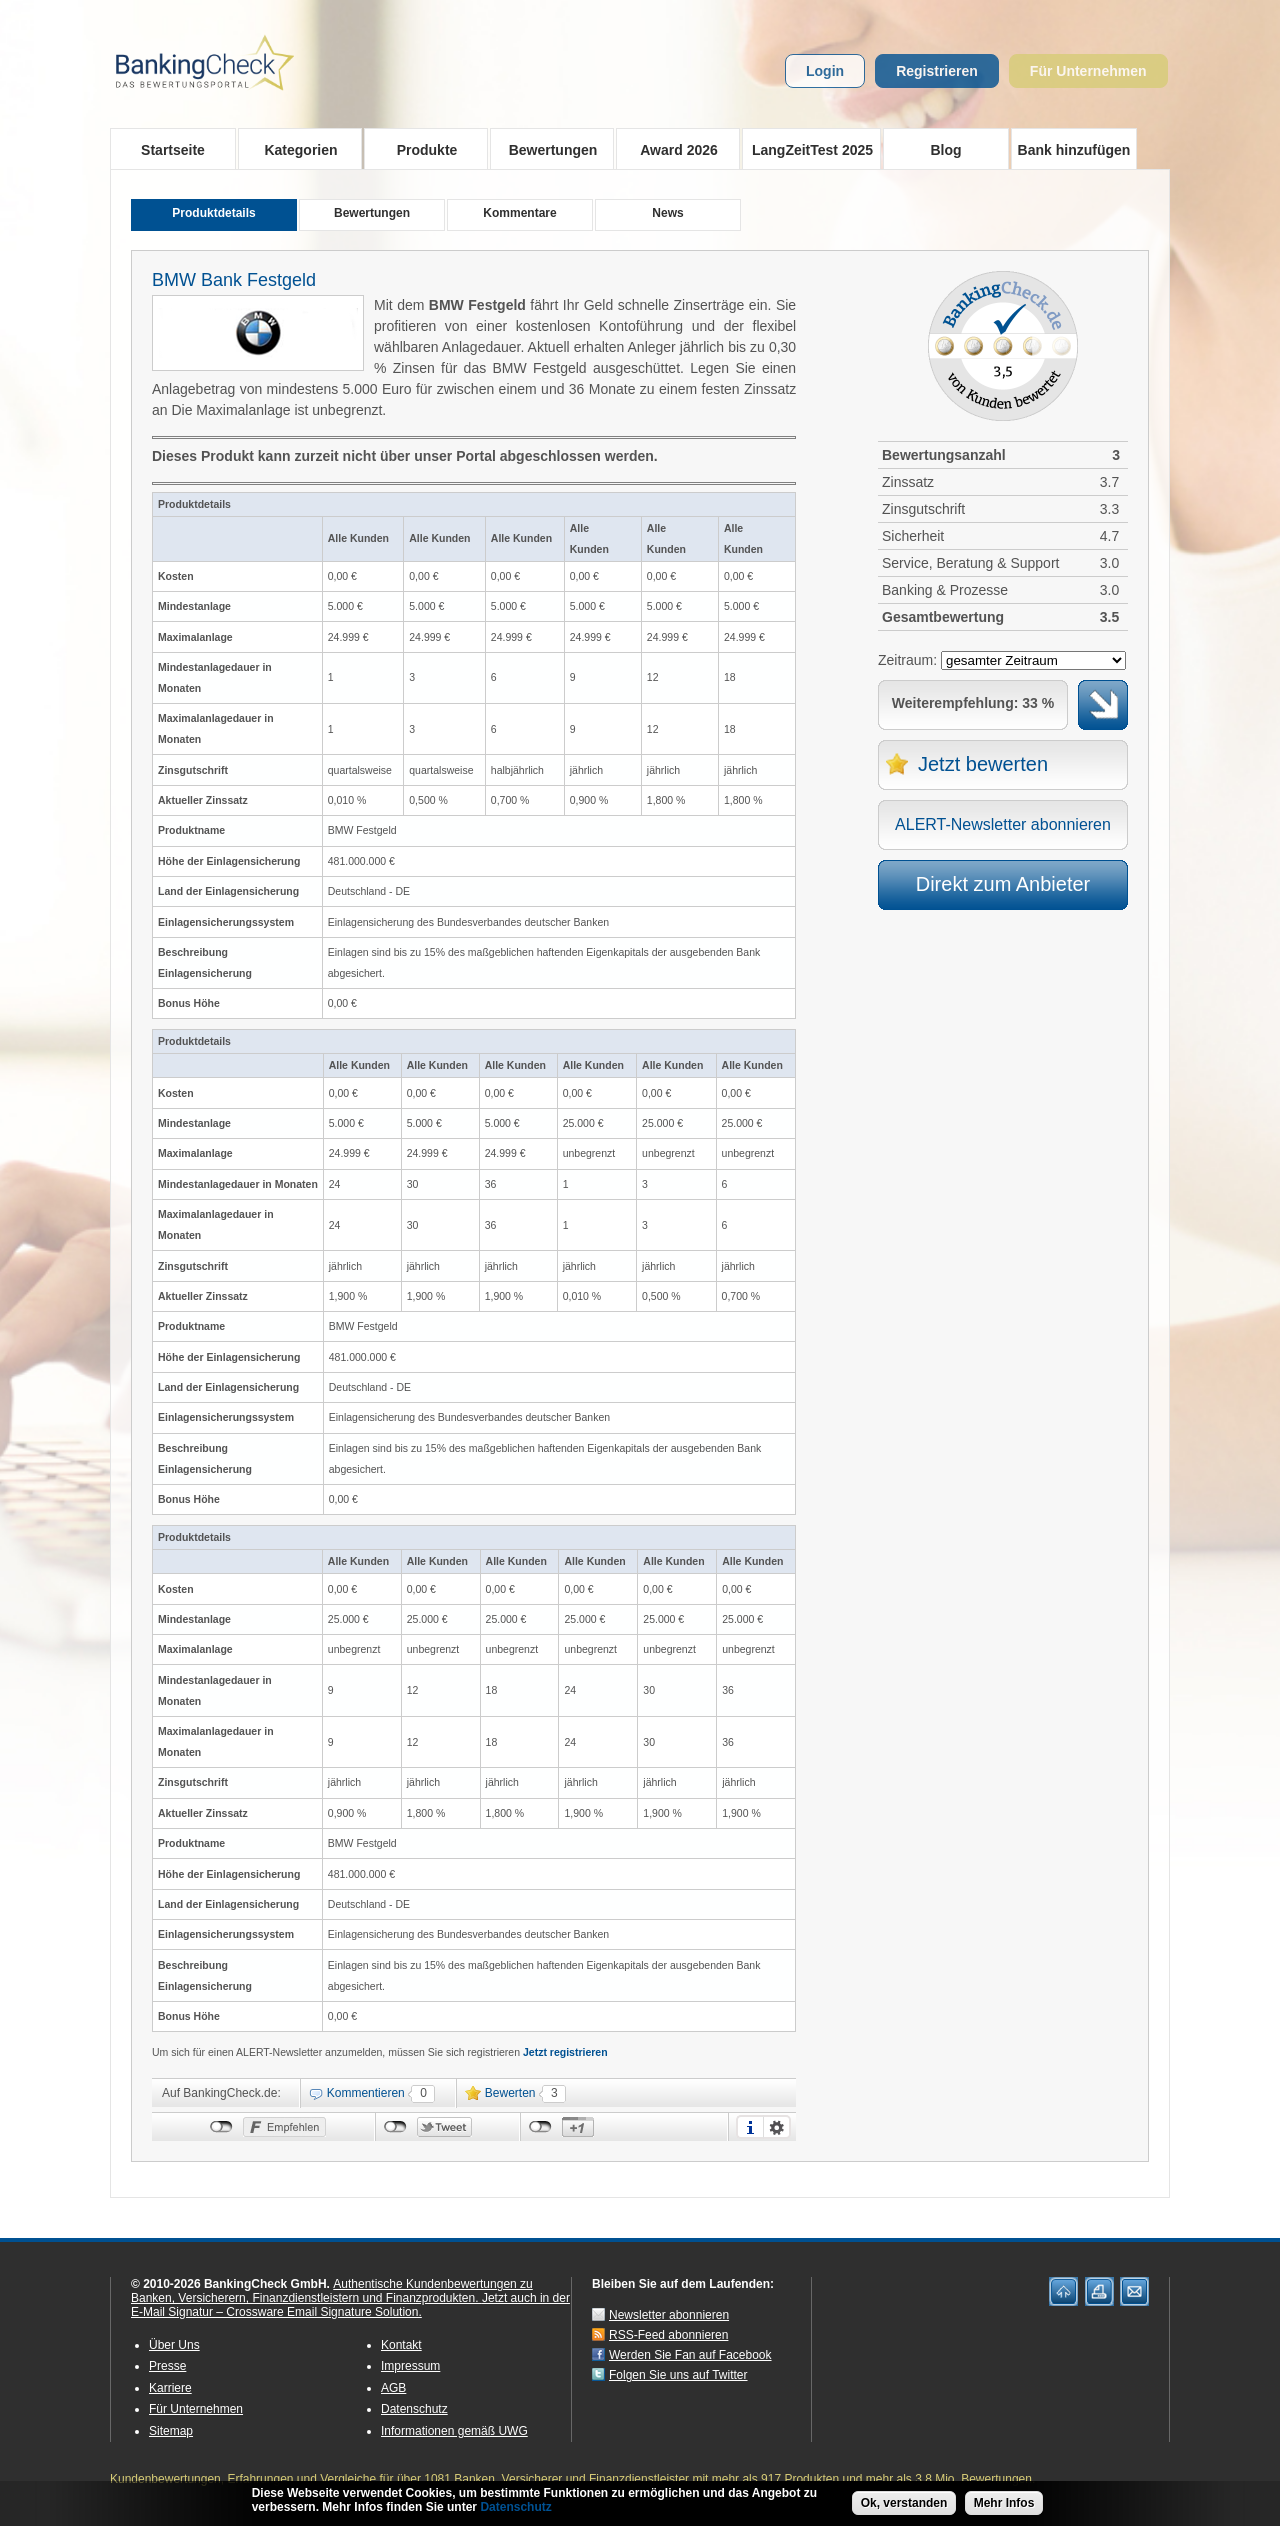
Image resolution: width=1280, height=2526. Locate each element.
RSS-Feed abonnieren (668, 2335)
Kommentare (519, 213)
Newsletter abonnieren (669, 2315)
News (667, 213)
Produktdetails (213, 213)
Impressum (410, 2366)
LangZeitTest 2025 (807, 149)
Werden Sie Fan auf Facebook (690, 2355)
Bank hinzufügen (1074, 150)
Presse (167, 2366)
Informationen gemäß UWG (454, 2431)
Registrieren (937, 71)
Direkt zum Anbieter (1003, 884)
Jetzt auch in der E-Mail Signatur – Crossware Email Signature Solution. (350, 2305)
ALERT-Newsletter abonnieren (1003, 824)
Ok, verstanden (904, 2503)
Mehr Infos (1004, 2503)
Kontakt (401, 2345)
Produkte (420, 149)
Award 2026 (672, 149)
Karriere (170, 2388)
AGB (393, 2388)
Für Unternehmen (1088, 71)
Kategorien (294, 149)
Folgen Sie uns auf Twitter (678, 2375)
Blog (945, 150)
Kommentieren (366, 2093)
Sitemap (171, 2431)
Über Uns (174, 2345)
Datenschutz (414, 2409)
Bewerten (510, 2093)
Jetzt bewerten (983, 764)
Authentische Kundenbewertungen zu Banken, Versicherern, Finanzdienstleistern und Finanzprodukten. (332, 2291)
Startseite (173, 150)
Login (825, 71)
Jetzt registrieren (565, 2052)
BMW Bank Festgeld (234, 280)
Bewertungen (546, 149)
